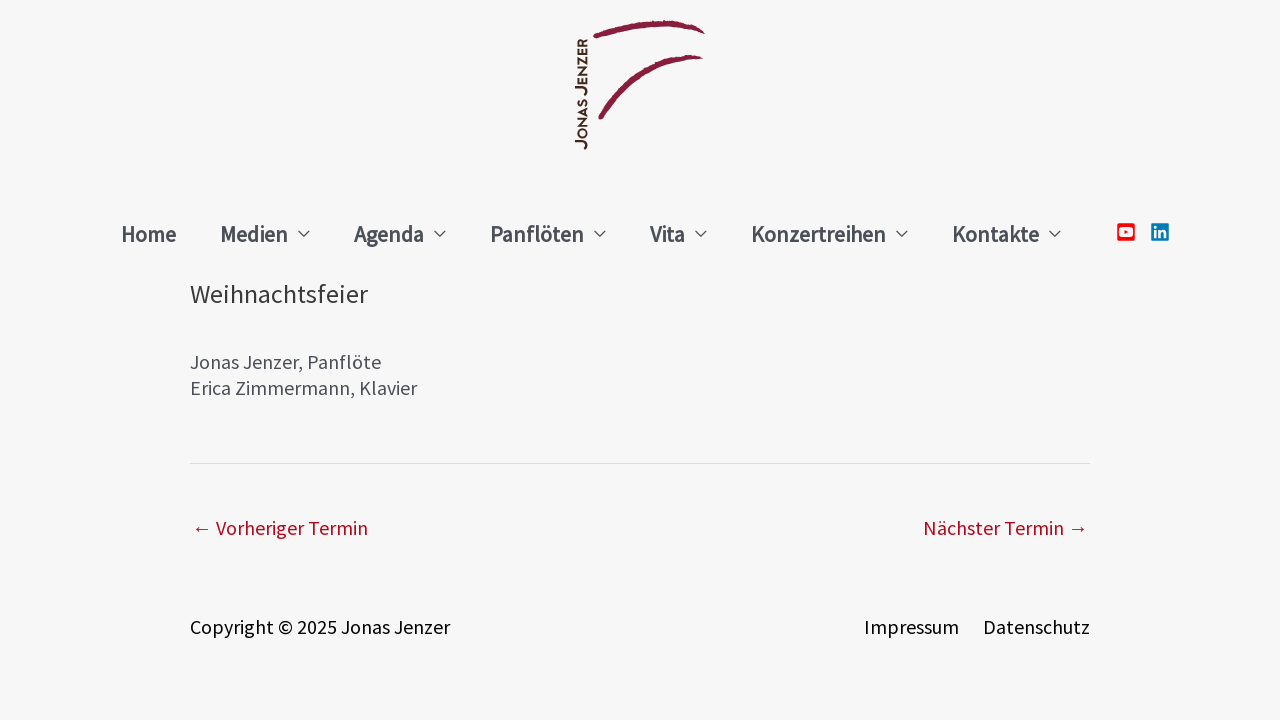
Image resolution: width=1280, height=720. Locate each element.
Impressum (911, 626)
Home (148, 234)
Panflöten (537, 234)
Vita (667, 234)
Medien (254, 234)
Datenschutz (1036, 626)
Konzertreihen (818, 234)
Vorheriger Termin (280, 527)
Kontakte (995, 234)
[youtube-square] (1131, 232)
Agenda (389, 234)
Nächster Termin (1005, 527)
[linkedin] (1155, 232)
